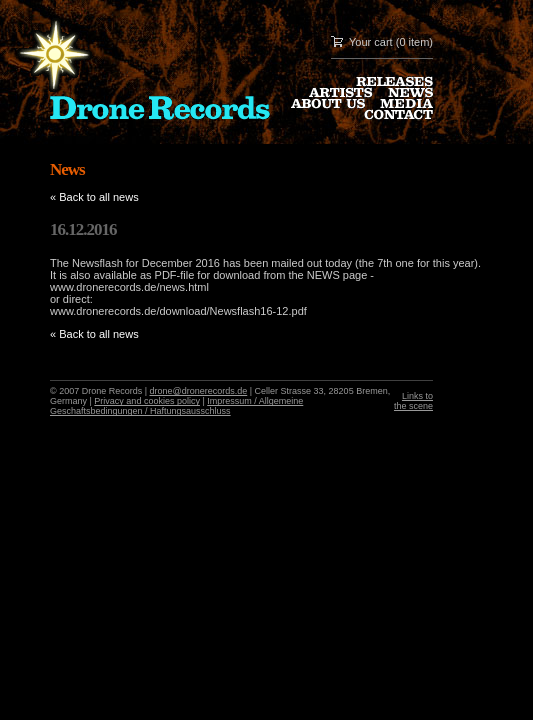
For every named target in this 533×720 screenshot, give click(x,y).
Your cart (371, 42)
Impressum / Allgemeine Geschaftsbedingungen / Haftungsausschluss (176, 406)
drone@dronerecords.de (199, 391)
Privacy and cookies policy (147, 401)
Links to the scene (413, 401)
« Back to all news (94, 197)
